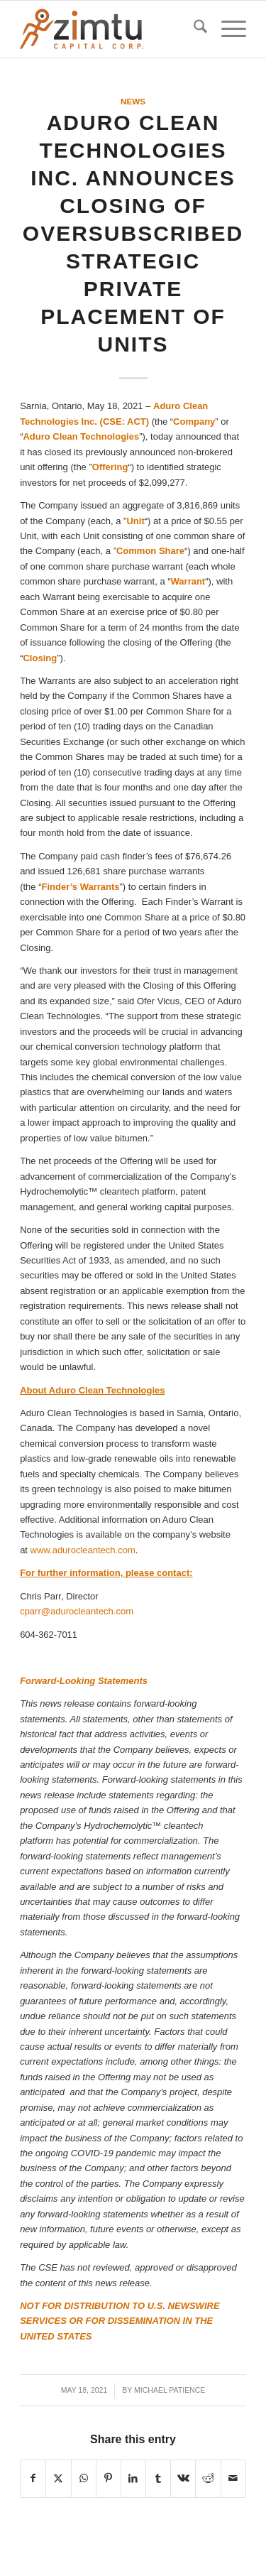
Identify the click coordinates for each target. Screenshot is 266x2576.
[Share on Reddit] (208, 2478)
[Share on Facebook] (33, 2478)
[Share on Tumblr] (158, 2478)
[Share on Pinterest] (108, 2478)
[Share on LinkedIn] (133, 2478)
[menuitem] (193, 29)
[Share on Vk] (183, 2478)
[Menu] (226, 29)
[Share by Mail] (233, 2478)
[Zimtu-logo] (110, 29)
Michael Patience (169, 2390)
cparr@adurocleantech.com (76, 1611)
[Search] (193, 29)
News (133, 101)
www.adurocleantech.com (83, 1550)
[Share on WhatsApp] (84, 2478)
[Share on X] (58, 2478)
